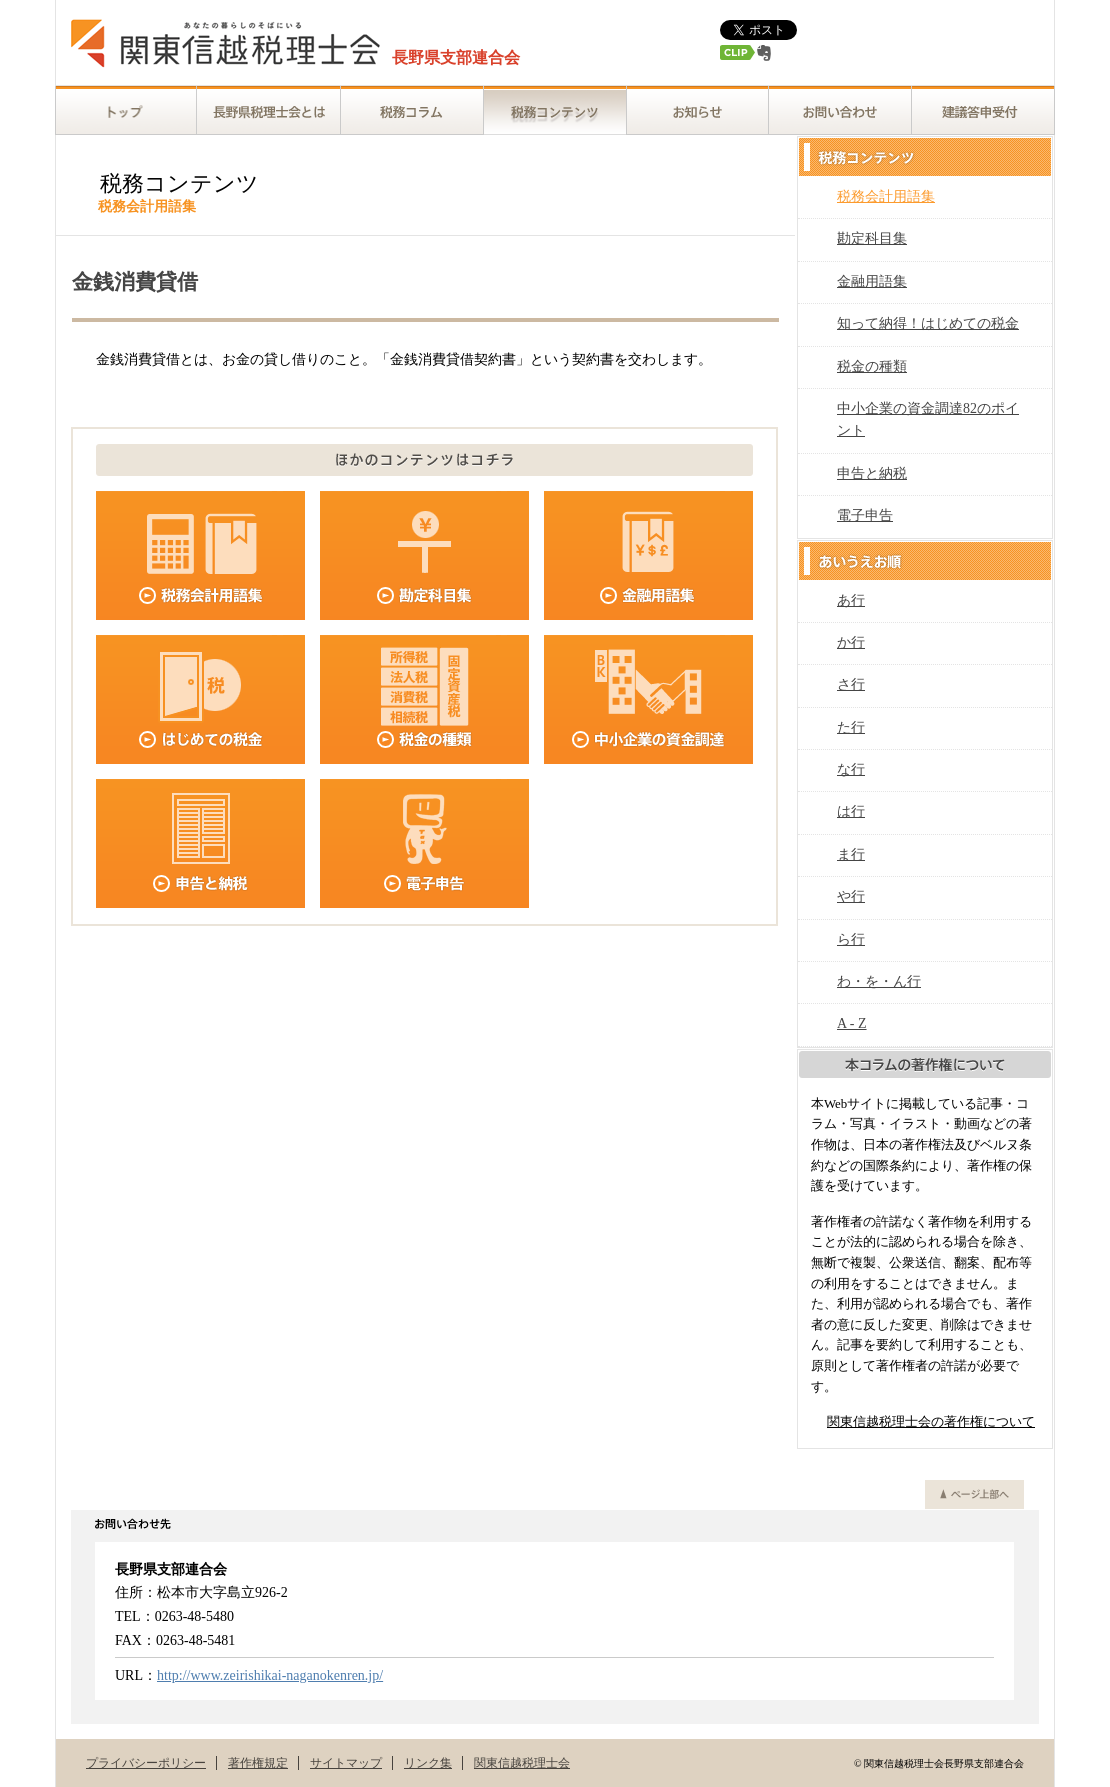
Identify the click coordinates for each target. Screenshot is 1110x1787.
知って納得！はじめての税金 (928, 323)
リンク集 (428, 1763)
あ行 (851, 600)
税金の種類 (872, 366)
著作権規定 (258, 1763)
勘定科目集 (872, 238)
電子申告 (865, 515)
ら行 (851, 939)
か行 (851, 642)
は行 (851, 811)
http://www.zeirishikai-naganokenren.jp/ (270, 1675)
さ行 (851, 684)
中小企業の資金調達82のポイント (928, 419)
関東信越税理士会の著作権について (931, 1422)
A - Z (852, 1023)
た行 (851, 727)
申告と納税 (872, 473)
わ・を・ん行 (879, 981)
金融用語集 (872, 281)
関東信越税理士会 (522, 1763)
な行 (851, 769)
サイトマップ (346, 1763)
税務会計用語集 (886, 196)
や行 (851, 896)
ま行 (851, 854)
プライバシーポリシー (146, 1763)
